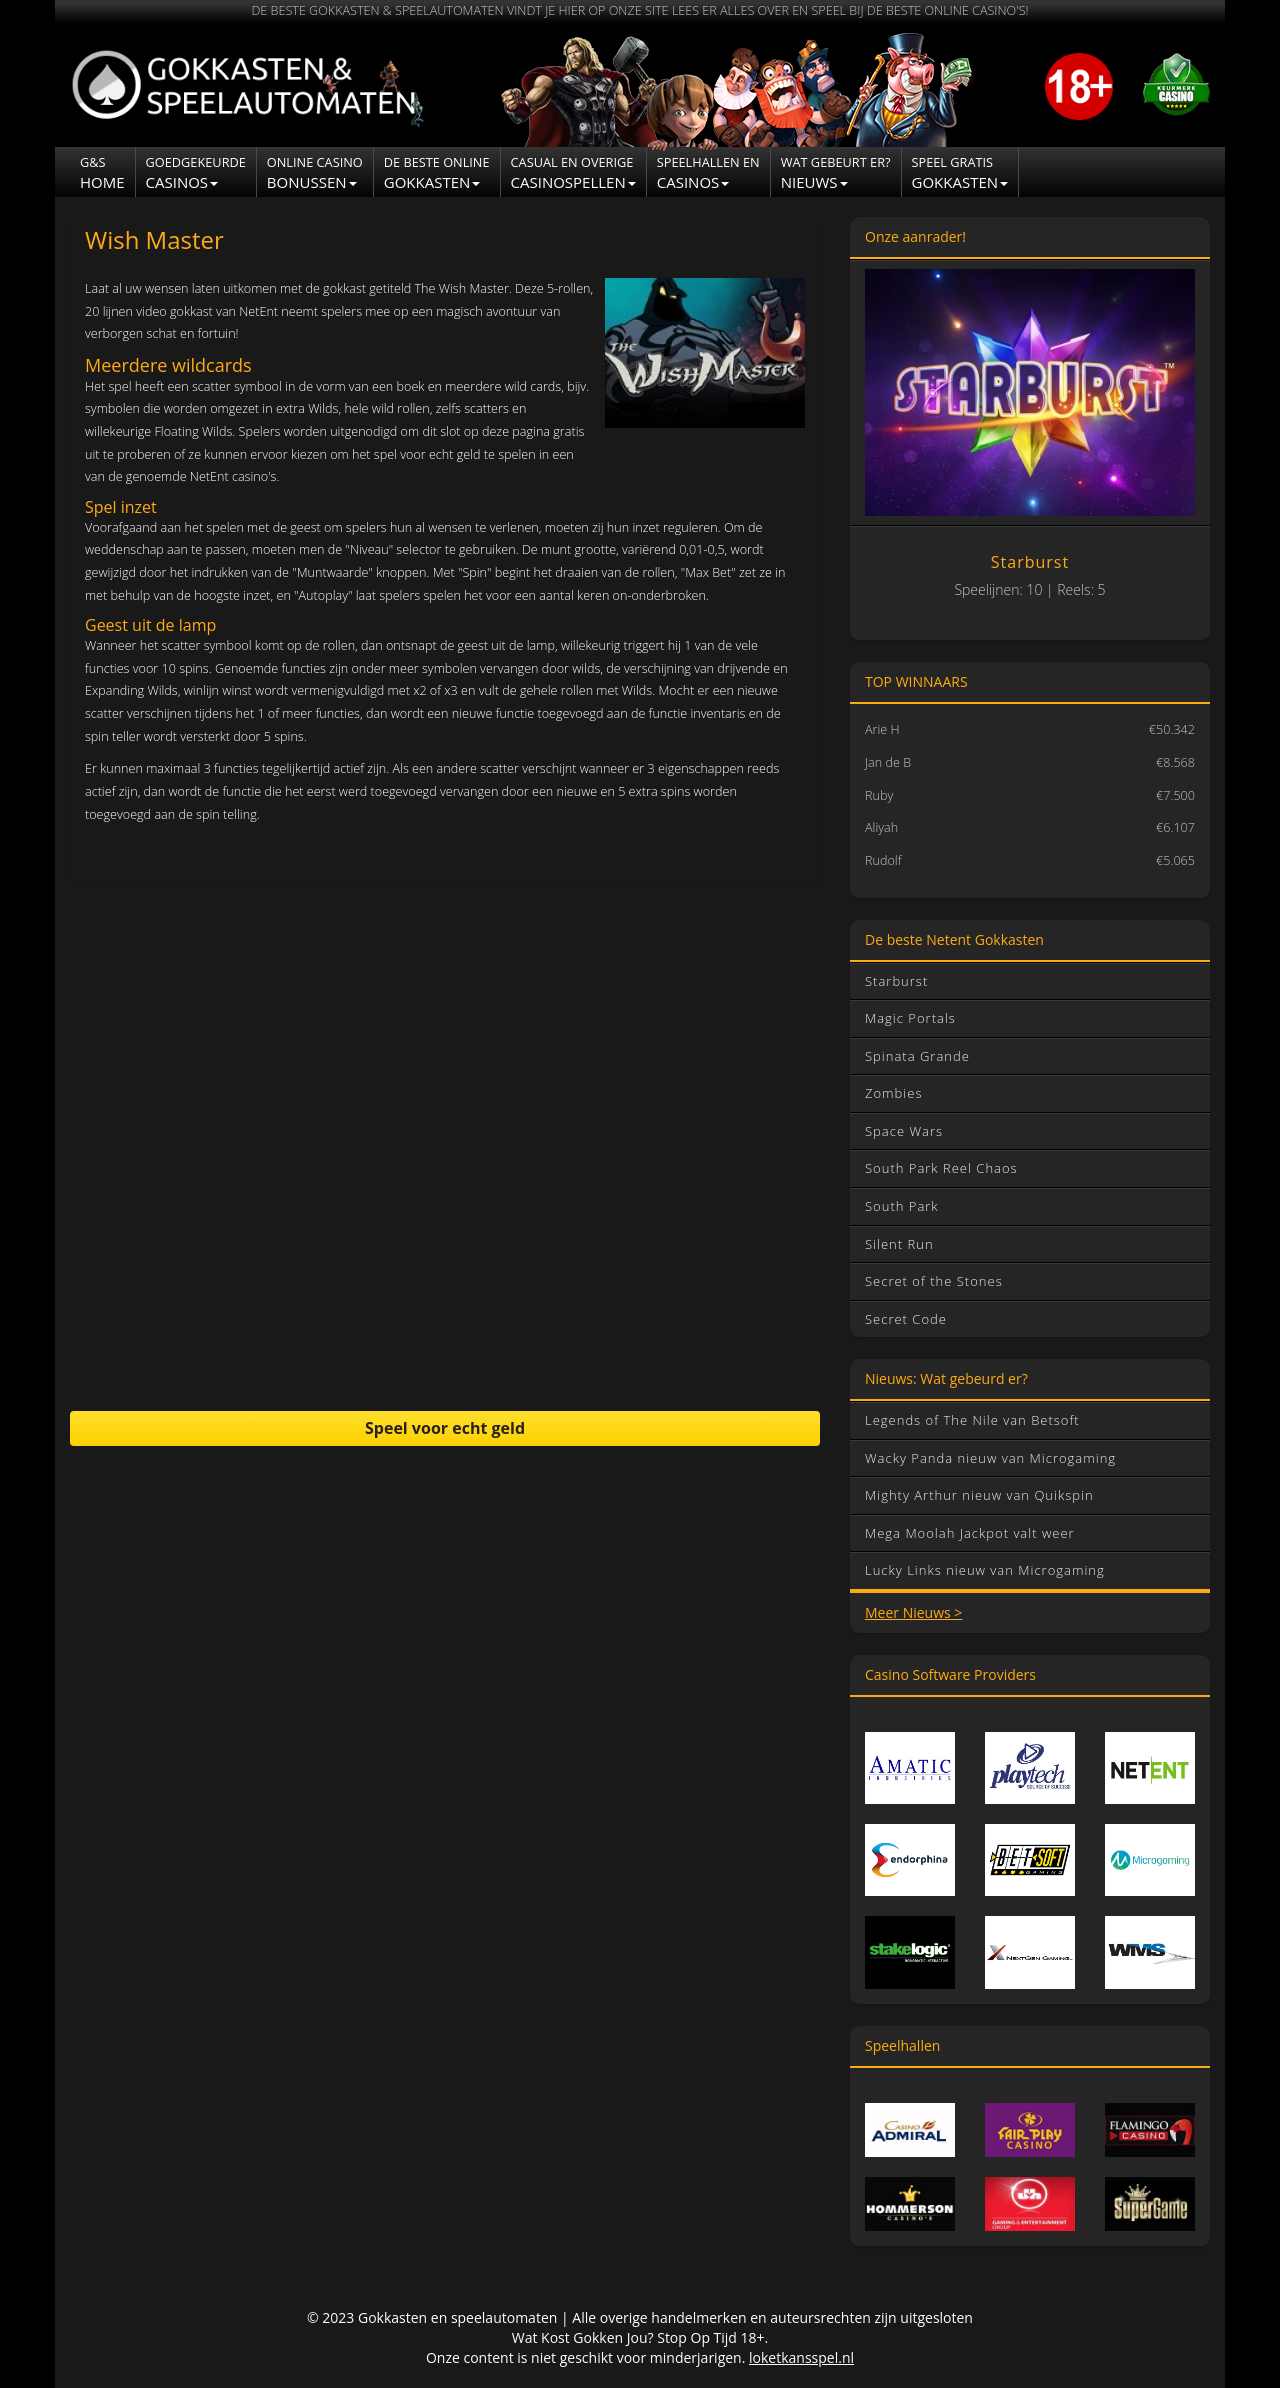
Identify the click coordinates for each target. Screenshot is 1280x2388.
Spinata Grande (917, 1056)
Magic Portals (910, 1018)
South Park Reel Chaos (941, 1168)
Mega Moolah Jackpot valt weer (970, 1533)
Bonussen (315, 172)
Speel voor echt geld (445, 1428)
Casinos (196, 172)
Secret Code (906, 1319)
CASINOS (708, 172)
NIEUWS (836, 172)
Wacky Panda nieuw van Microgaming (990, 1458)
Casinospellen (573, 172)
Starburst (896, 981)
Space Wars (904, 1131)
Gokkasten (437, 172)
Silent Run (899, 1244)
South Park (902, 1206)
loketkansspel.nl (801, 2357)
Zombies (893, 1093)
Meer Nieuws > (913, 1612)
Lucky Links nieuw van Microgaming (985, 1570)
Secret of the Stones (934, 1281)
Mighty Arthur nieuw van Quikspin (979, 1495)
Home (102, 172)
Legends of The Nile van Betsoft (972, 1420)
